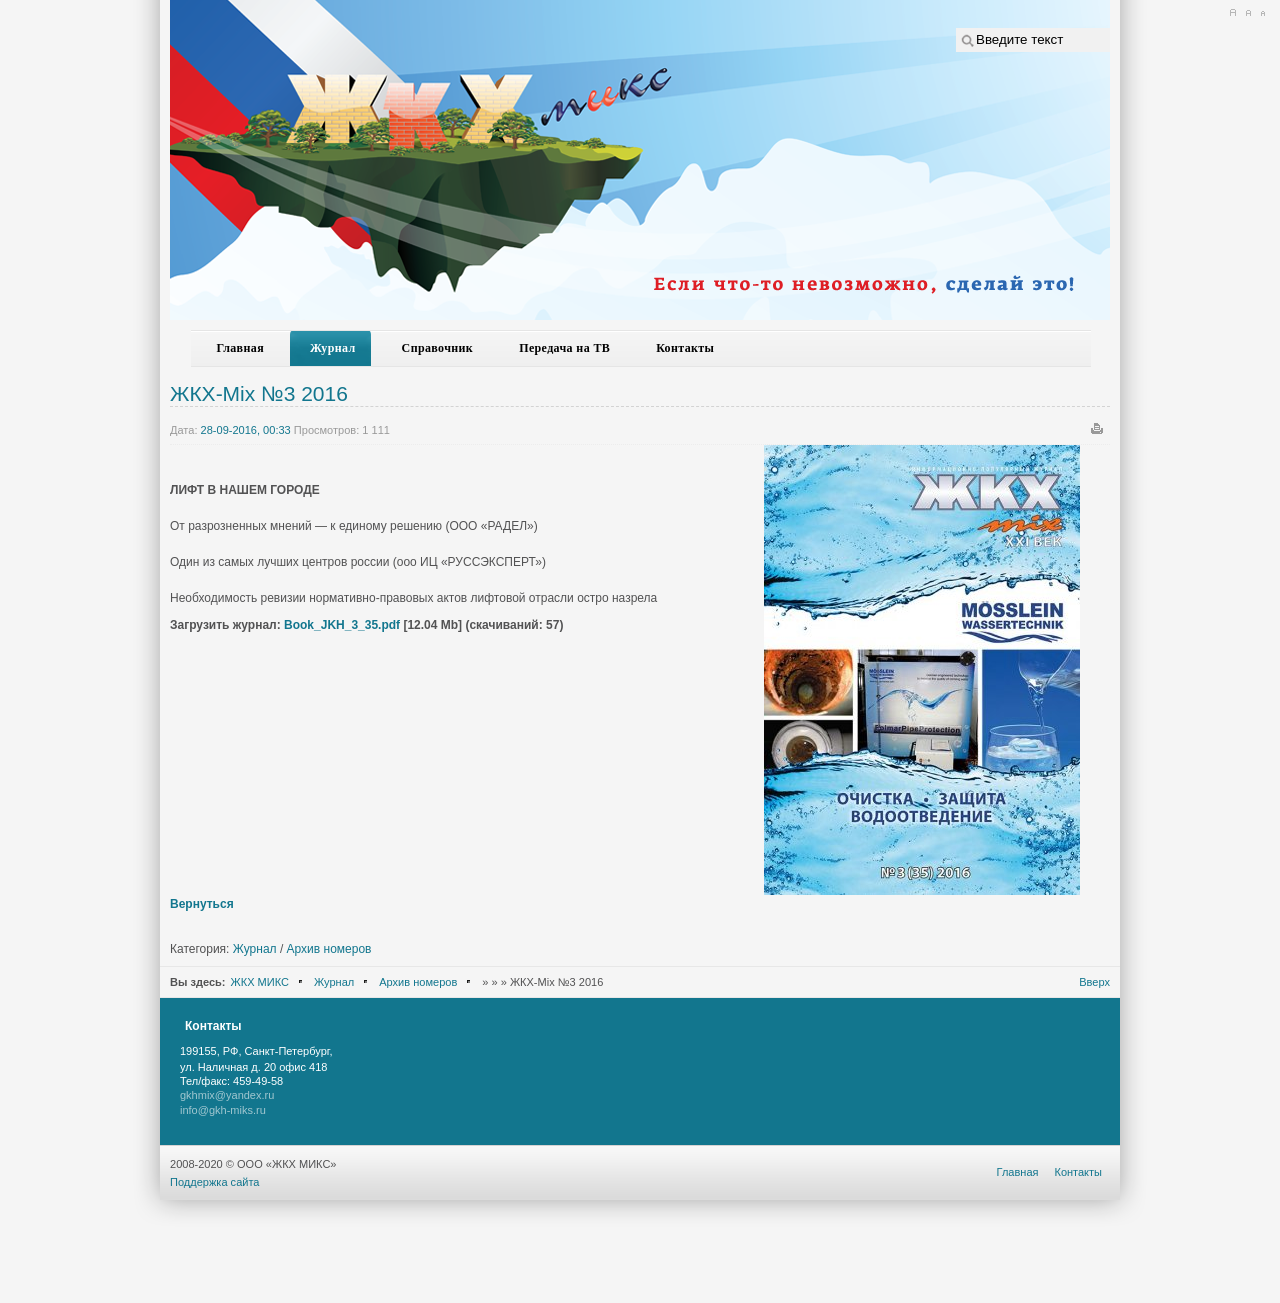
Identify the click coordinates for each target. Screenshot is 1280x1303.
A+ (1232, 13)
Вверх (1094, 982)
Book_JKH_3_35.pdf (342, 625)
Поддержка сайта (215, 1182)
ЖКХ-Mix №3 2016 (259, 393)
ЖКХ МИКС (260, 982)
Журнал (333, 348)
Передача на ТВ (564, 348)
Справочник (438, 348)
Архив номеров (329, 949)
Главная (241, 348)
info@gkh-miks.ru (223, 1110)
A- (1262, 13)
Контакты (685, 348)
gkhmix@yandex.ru (227, 1095)
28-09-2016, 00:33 (246, 430)
